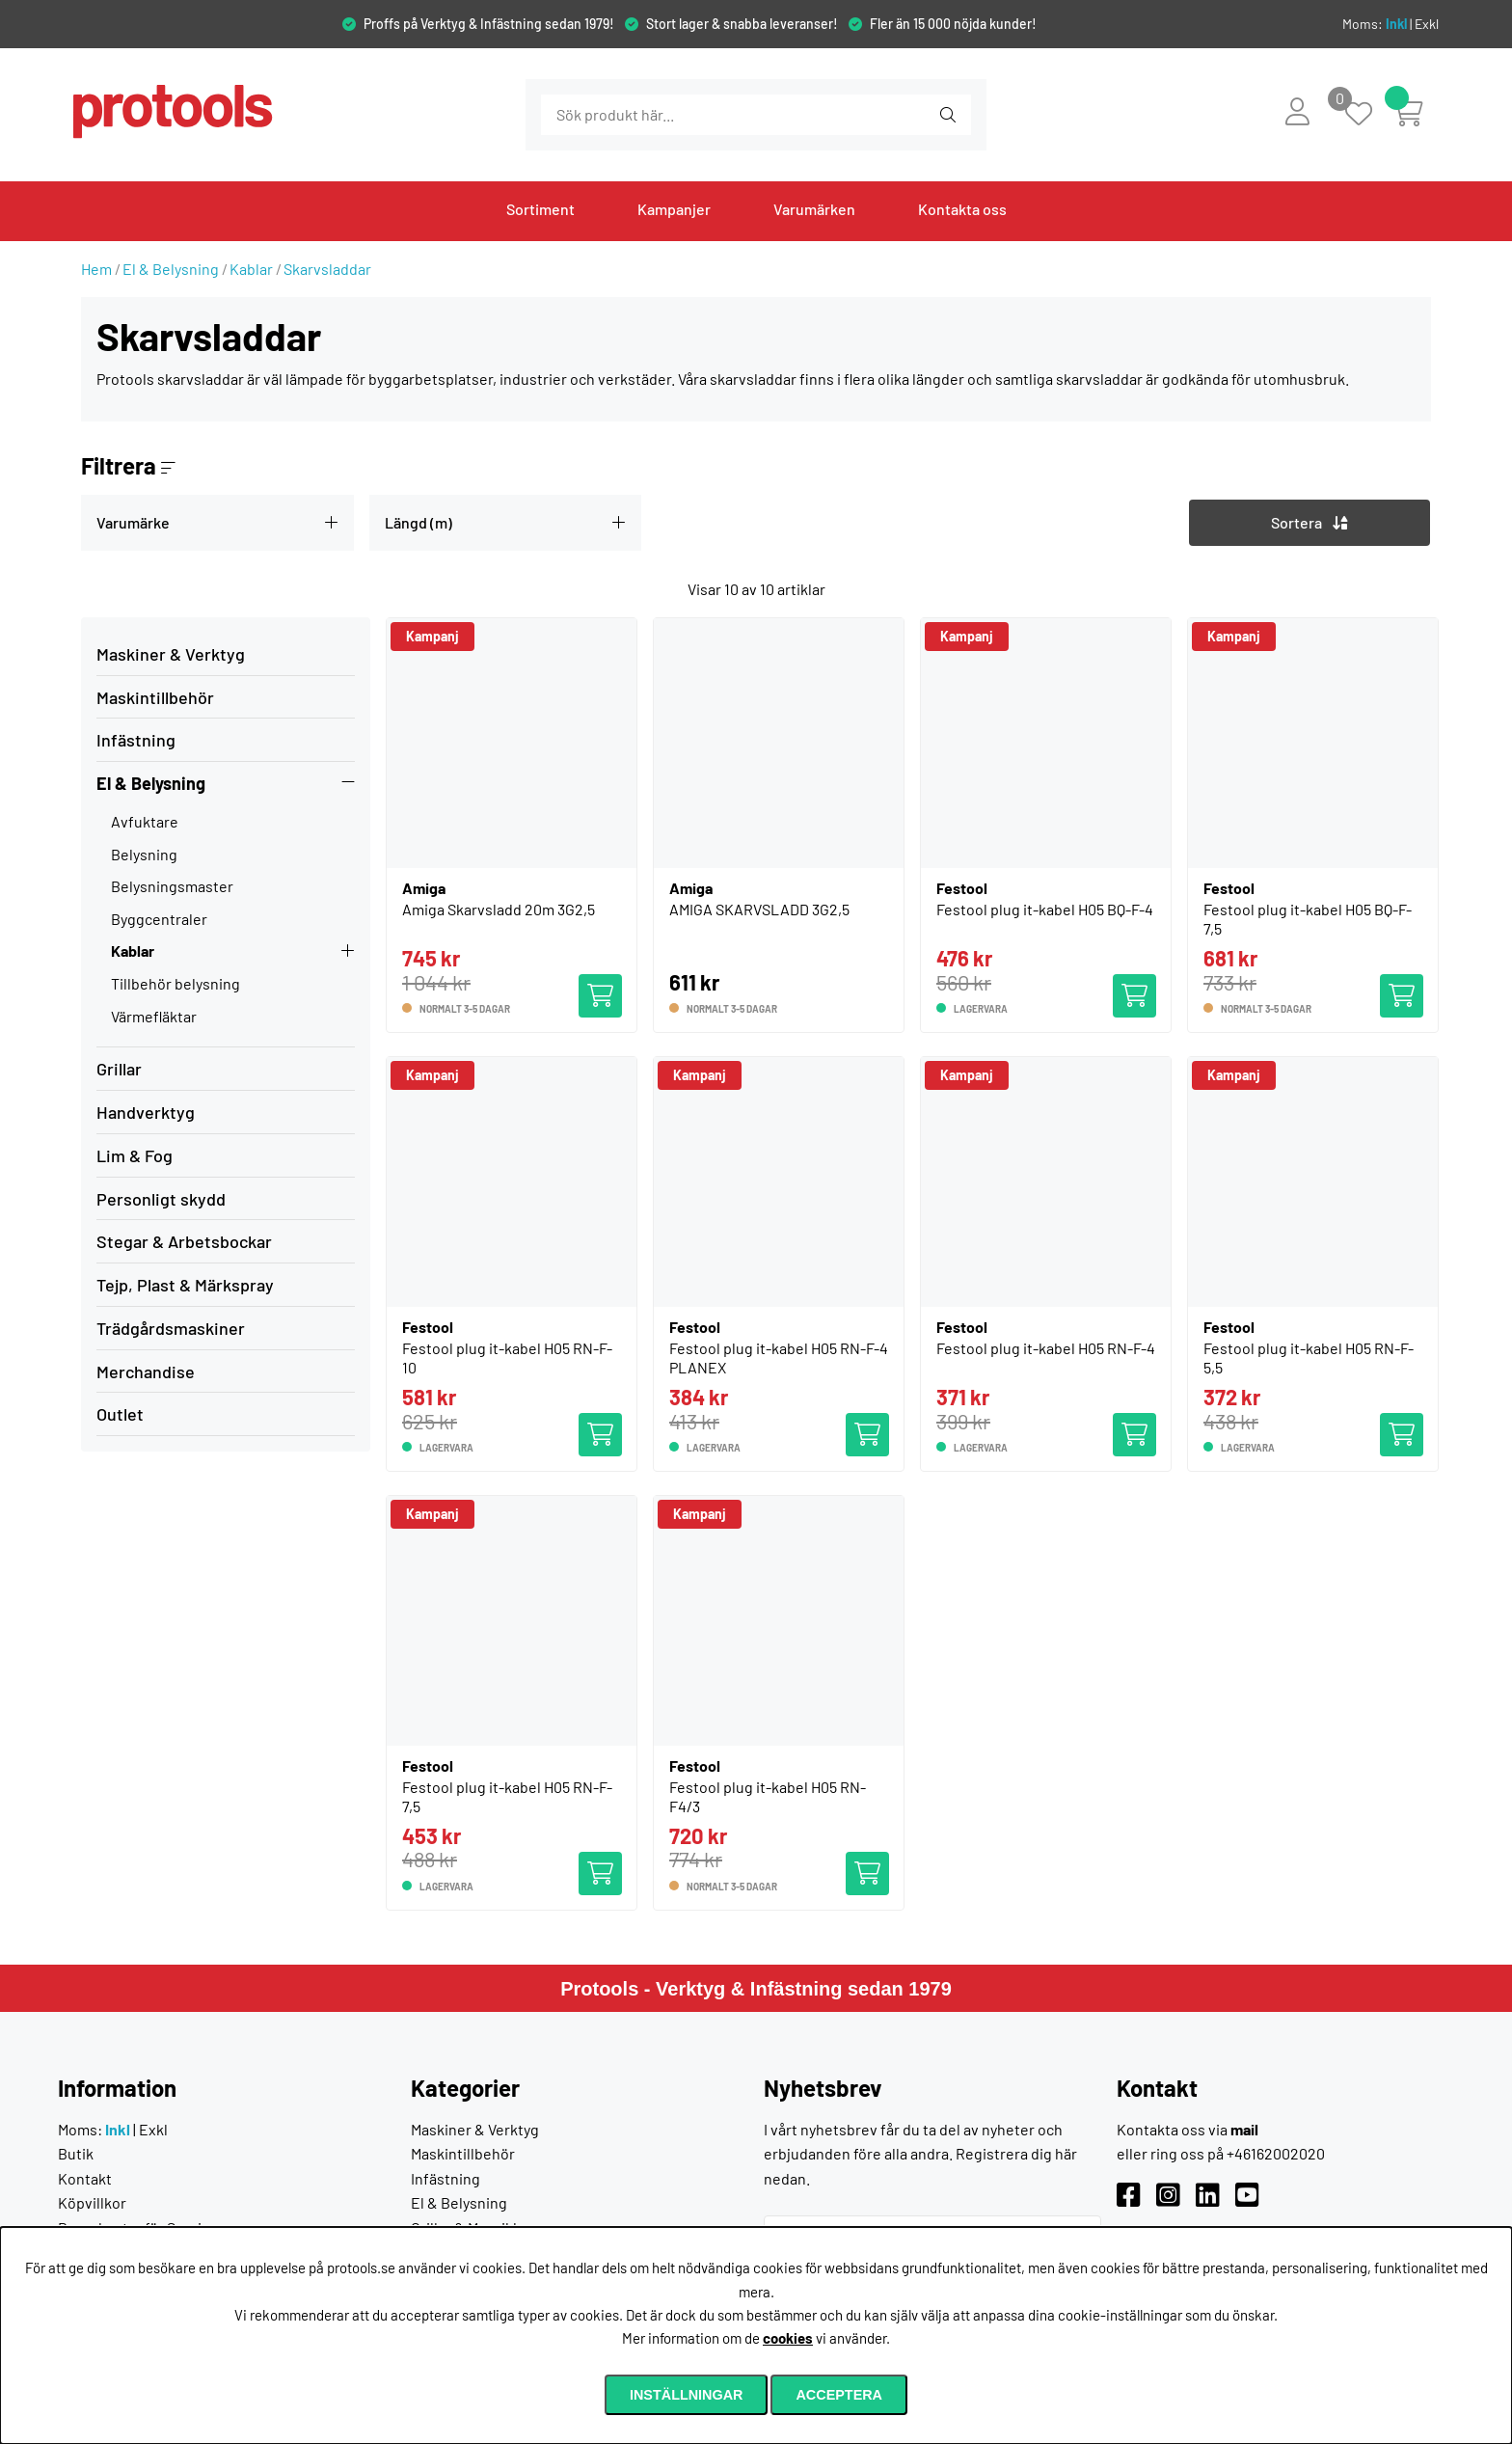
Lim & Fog (134, 1155)
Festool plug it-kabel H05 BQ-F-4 (1044, 909)
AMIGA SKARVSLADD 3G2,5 (759, 909)
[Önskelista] (1368, 115)
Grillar (119, 1068)
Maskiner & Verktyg (170, 654)
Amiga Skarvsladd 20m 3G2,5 (498, 909)
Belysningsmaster (172, 886)
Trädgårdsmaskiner (170, 1328)
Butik (76, 2153)
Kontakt (85, 2178)
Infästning (136, 739)
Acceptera (839, 2395)
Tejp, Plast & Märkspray (185, 1284)
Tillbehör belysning (175, 983)
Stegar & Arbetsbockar (184, 1241)
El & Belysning (170, 268)
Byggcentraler (159, 919)
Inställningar (686, 2395)
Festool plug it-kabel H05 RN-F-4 (1045, 1348)
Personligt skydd (161, 1198)
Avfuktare (144, 821)
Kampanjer (674, 209)
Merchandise (145, 1371)
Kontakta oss (962, 209)
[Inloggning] (1297, 111)
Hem (96, 268)
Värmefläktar (154, 1016)
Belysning (144, 854)
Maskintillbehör (155, 697)
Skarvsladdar (327, 268)
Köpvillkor (92, 2202)
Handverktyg (145, 1112)
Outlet (120, 1414)
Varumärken (814, 209)
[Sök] (645, 114)
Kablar (251, 268)
